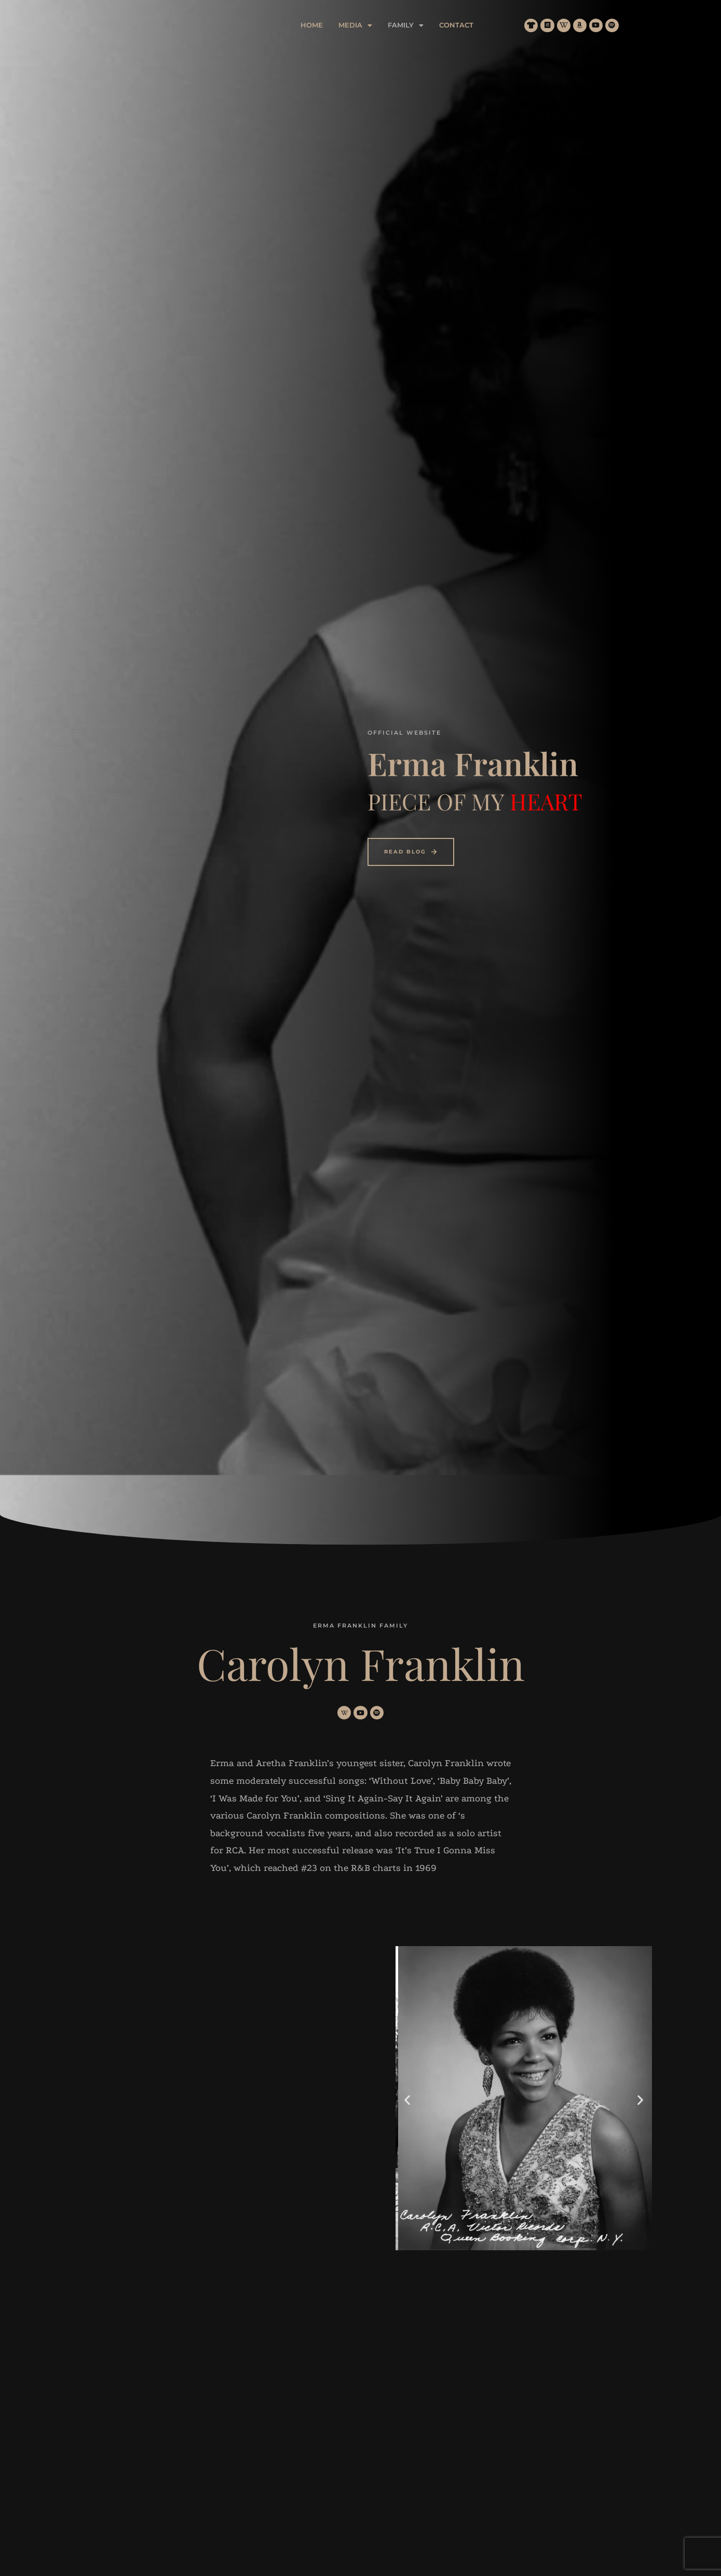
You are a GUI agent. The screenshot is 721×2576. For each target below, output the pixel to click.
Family (453, 25)
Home (359, 25)
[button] (402, 25)
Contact (503, 25)
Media (402, 25)
